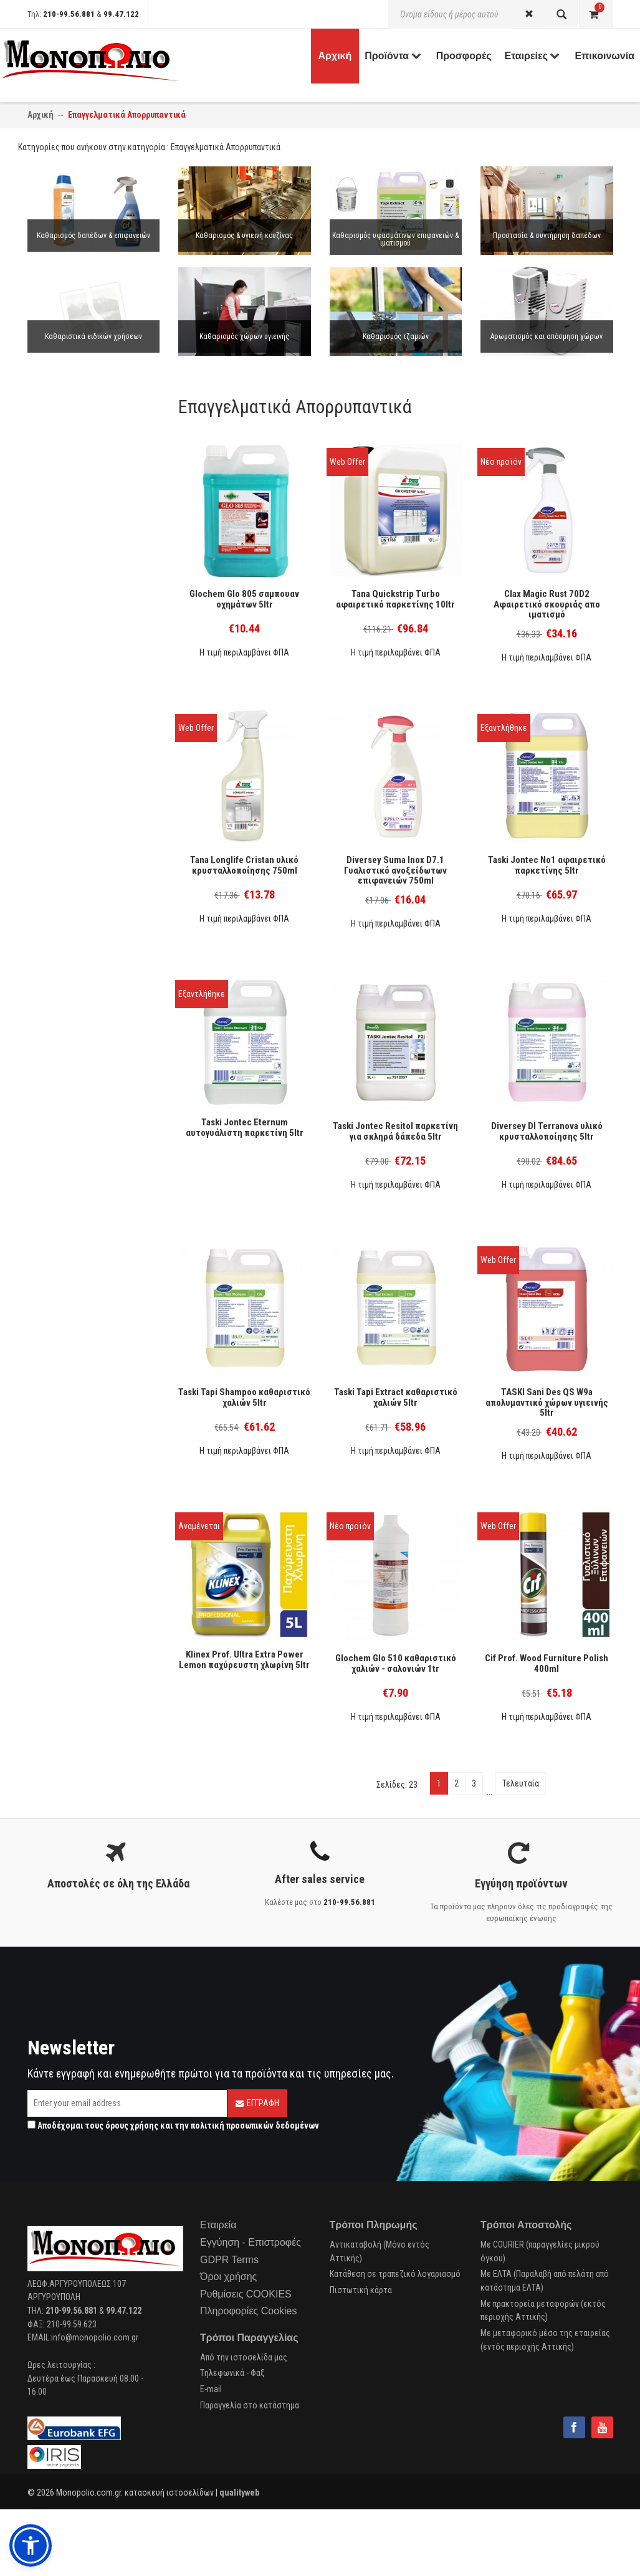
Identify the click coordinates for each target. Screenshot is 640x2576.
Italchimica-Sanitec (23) (80, 1356)
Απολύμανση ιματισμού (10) (88, 642)
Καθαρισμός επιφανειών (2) (87, 725)
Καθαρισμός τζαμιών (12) (84, 758)
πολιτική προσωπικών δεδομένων (255, 2125)
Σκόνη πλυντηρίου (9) (77, 532)
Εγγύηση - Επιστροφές (250, 2242)
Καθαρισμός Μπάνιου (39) (84, 775)
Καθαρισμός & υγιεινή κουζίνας (244, 235)
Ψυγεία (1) (57, 1003)
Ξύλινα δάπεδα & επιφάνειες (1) (94, 1148)
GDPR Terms (229, 2259)
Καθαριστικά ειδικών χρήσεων (93, 336)
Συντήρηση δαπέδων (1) (80, 680)
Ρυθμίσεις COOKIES (246, 2294)
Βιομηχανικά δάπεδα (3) (80, 1049)
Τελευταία (520, 1783)
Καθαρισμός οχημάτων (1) (85, 1065)
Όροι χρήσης (228, 2276)
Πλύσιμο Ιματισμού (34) (81, 894)
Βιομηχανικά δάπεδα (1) (80, 1214)
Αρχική (40, 115)
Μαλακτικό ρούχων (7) (79, 581)
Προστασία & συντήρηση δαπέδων (547, 235)
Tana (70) (55, 1454)
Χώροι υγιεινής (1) (72, 1197)
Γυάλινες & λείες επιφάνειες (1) (95, 1165)
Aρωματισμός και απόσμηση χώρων (546, 336)
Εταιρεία (218, 2225)
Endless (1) (58, 1486)
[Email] (127, 2103)
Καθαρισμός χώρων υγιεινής (244, 336)
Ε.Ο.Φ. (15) (57, 1269)
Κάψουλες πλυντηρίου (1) (84, 565)
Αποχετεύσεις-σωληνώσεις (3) (95, 971)
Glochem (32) (62, 1470)
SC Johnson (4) (66, 1388)
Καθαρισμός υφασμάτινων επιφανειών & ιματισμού (395, 239)
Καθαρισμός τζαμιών (396, 336)
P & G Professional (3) (78, 1340)
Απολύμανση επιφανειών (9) (88, 987)
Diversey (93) (61, 1421)
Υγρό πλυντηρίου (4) (74, 548)
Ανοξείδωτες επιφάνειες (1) (89, 1181)
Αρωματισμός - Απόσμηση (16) (93, 955)
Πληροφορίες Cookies (248, 2311)
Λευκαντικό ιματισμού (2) (85, 626)
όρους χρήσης (131, 2125)
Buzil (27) (55, 1438)
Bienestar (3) (61, 1324)
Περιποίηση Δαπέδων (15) (84, 938)
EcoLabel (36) (63, 1285)
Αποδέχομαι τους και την (173, 2125)
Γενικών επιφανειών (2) (79, 1104)
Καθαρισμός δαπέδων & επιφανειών (93, 235)
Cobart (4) (56, 1372)
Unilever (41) (60, 1405)
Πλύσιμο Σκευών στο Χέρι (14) (93, 877)
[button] (30, 2545)
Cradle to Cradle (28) (74, 1252)
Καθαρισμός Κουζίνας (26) (85, 742)
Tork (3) (52, 1502)
